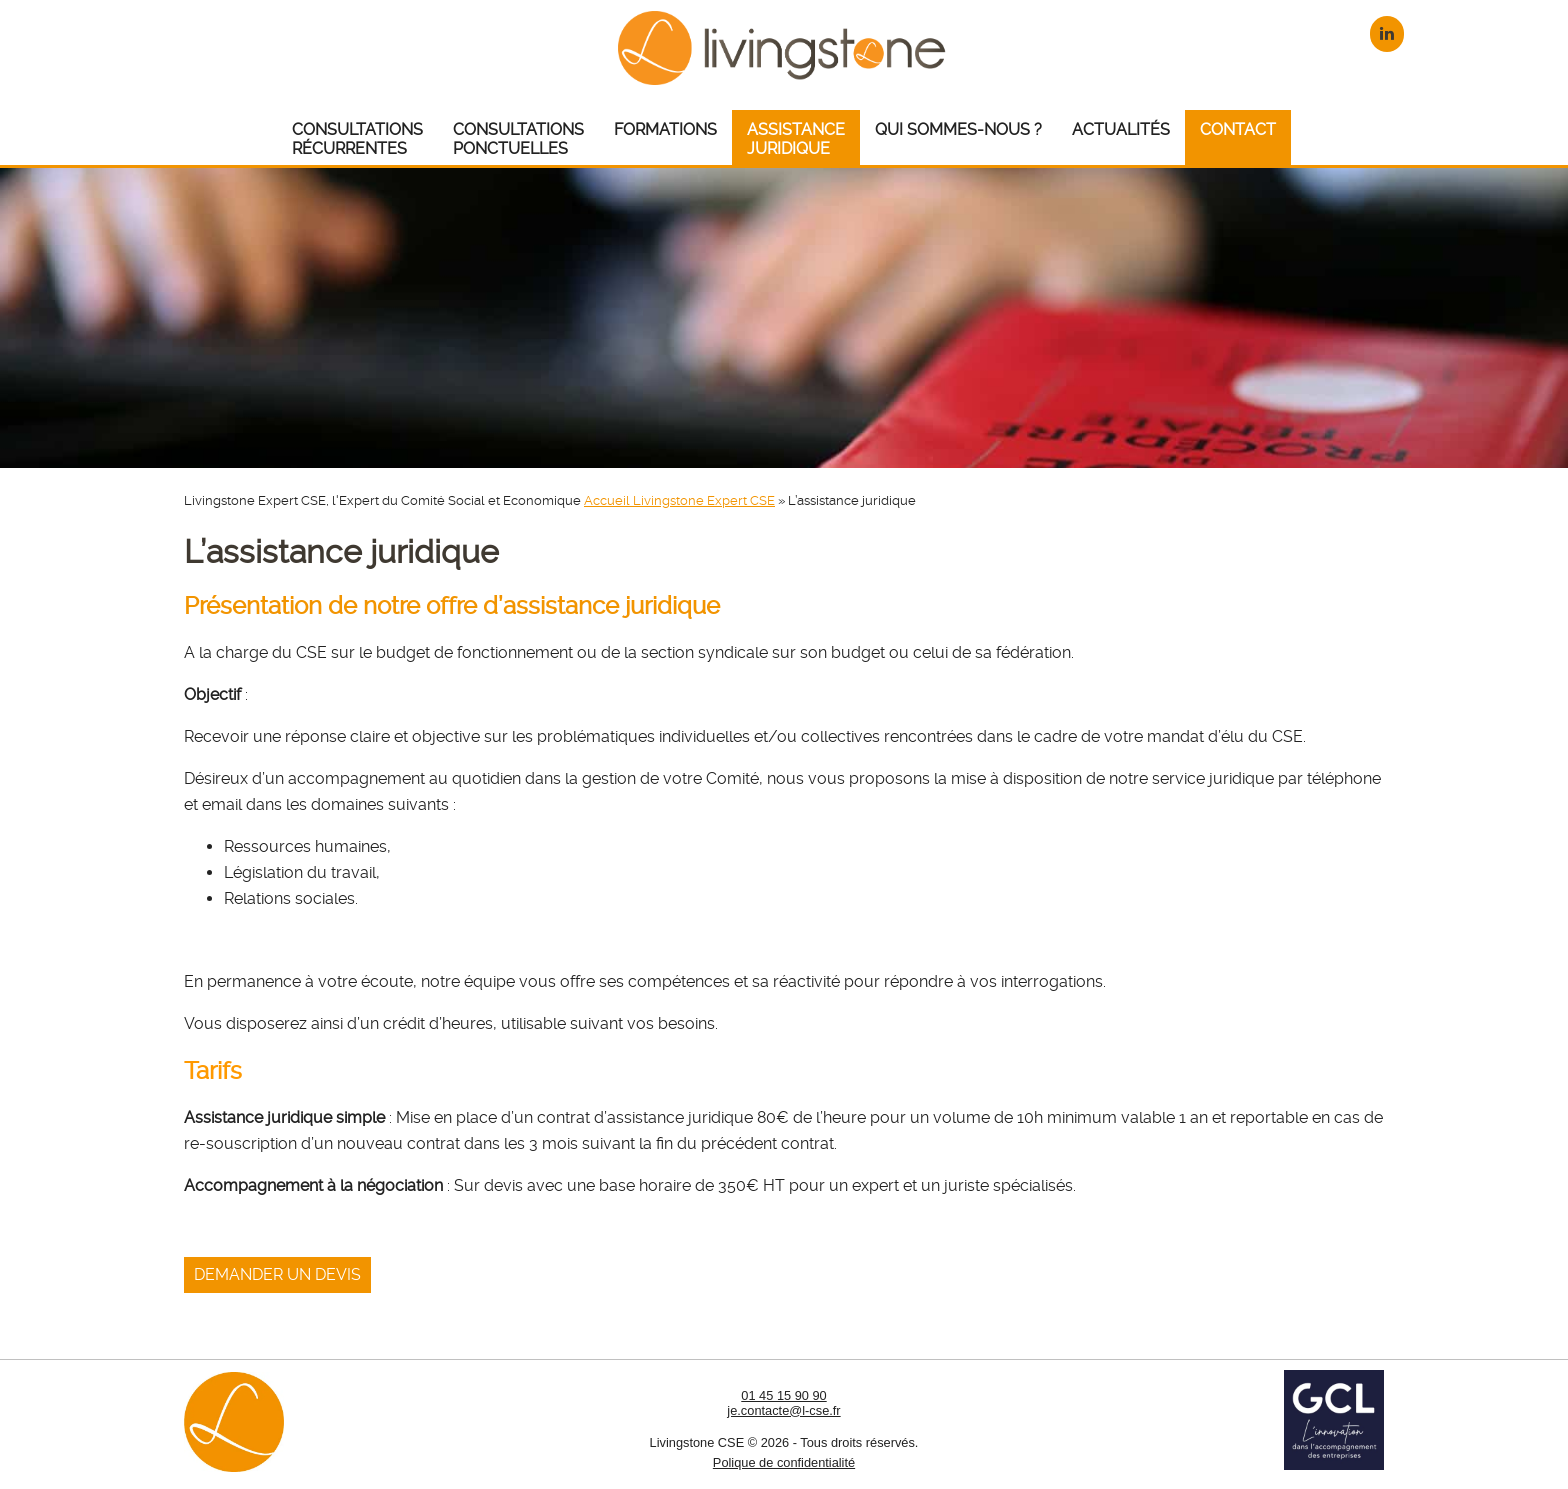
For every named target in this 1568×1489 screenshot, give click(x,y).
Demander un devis (277, 1274)
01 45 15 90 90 (783, 1395)
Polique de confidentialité (784, 1462)
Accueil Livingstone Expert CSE (679, 500)
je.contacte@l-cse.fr (783, 1410)
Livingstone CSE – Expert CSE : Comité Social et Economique (784, 47)
